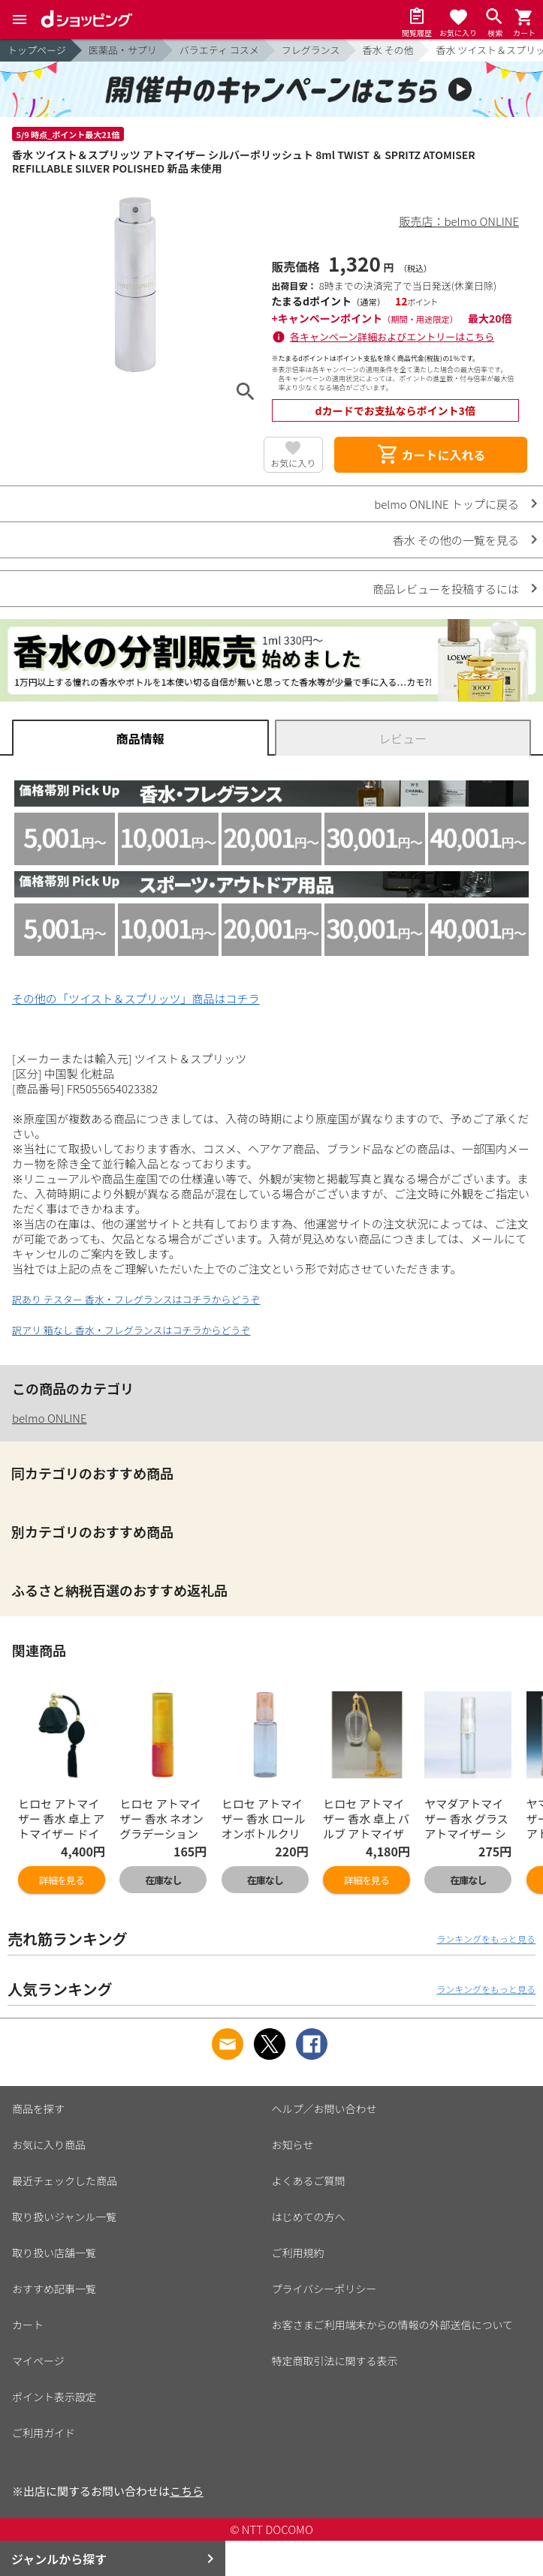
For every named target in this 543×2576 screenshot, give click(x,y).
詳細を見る (61, 1880)
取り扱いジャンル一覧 (64, 2216)
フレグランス (311, 50)
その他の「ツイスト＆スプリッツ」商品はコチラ (136, 998)
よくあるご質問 (308, 2180)
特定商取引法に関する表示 (335, 2360)
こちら (187, 2491)
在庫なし (163, 1880)
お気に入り (292, 462)
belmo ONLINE (49, 1418)
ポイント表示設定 (54, 2396)
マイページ (38, 2360)
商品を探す (38, 2108)
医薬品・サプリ (123, 50)
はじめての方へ (308, 2216)
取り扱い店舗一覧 (54, 2252)
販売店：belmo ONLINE (460, 221)
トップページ (37, 50)
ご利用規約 (298, 2252)
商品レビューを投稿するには (446, 588)
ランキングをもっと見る (485, 1938)
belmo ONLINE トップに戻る (446, 503)
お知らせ (293, 2144)
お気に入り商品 (49, 2144)
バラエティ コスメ (219, 50)
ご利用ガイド (43, 2432)
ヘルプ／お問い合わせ (324, 2108)
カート (28, 2324)
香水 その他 (388, 50)
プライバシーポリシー (324, 2288)
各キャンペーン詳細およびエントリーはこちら (392, 336)
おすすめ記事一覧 (54, 2288)
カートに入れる (431, 454)
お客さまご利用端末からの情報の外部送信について (393, 2324)
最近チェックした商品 (64, 2180)
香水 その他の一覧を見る (456, 540)
